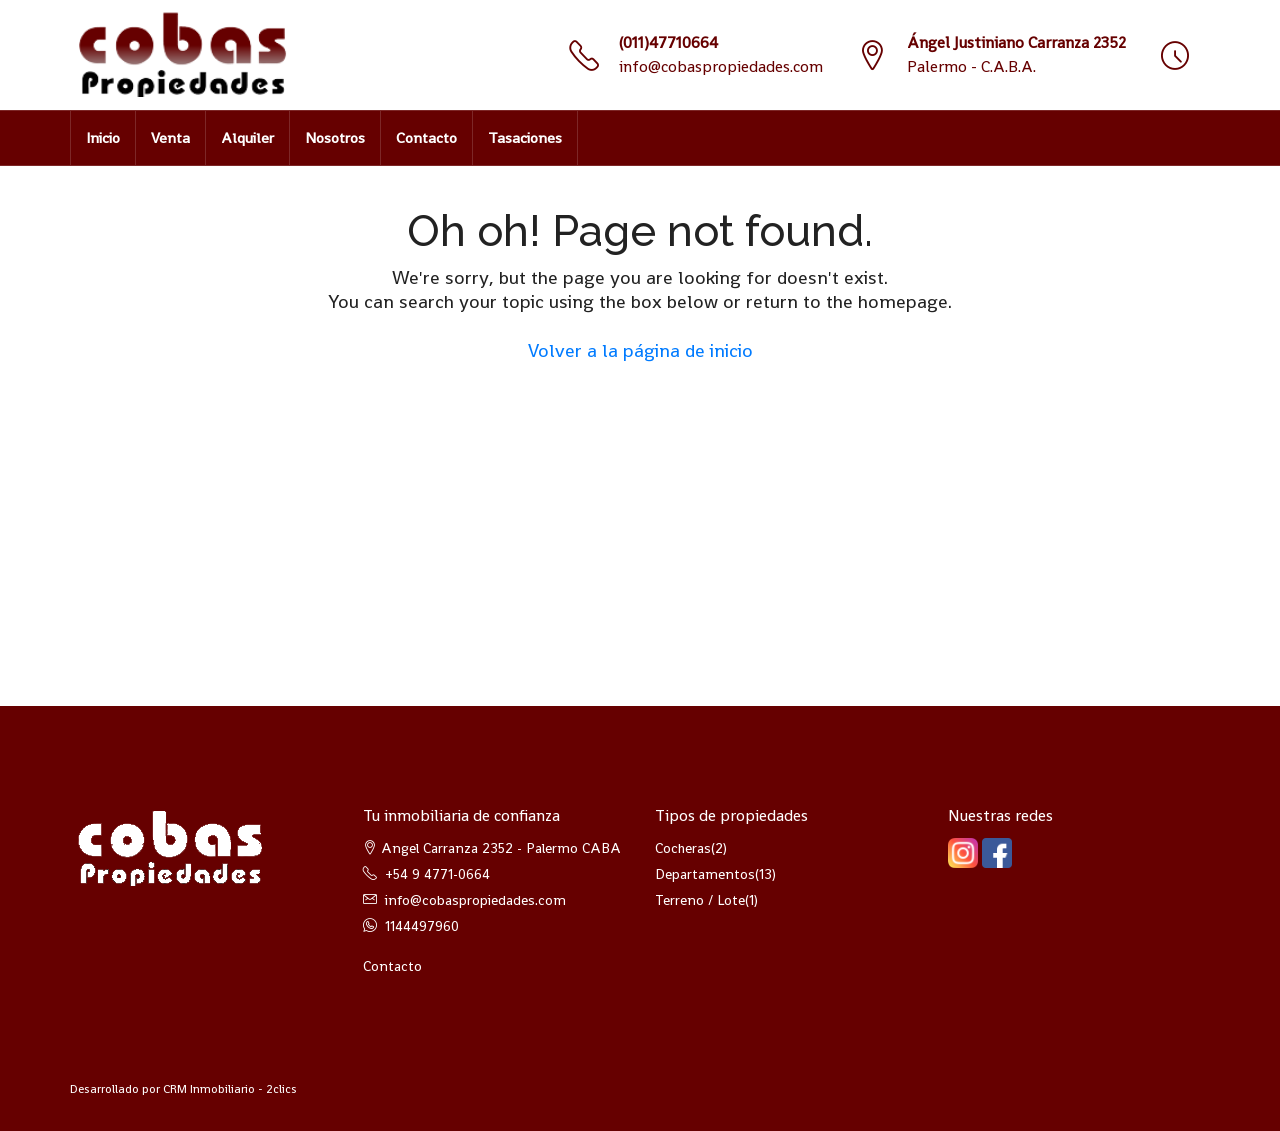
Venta (170, 137)
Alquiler (247, 137)
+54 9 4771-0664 (437, 874)
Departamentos (705, 874)
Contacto (426, 137)
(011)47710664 (668, 42)
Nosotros (335, 137)
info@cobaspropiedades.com (721, 66)
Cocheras (683, 848)
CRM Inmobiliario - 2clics (230, 1089)
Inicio (103, 137)
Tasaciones (525, 137)
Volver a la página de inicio (640, 350)
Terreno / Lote (700, 900)
